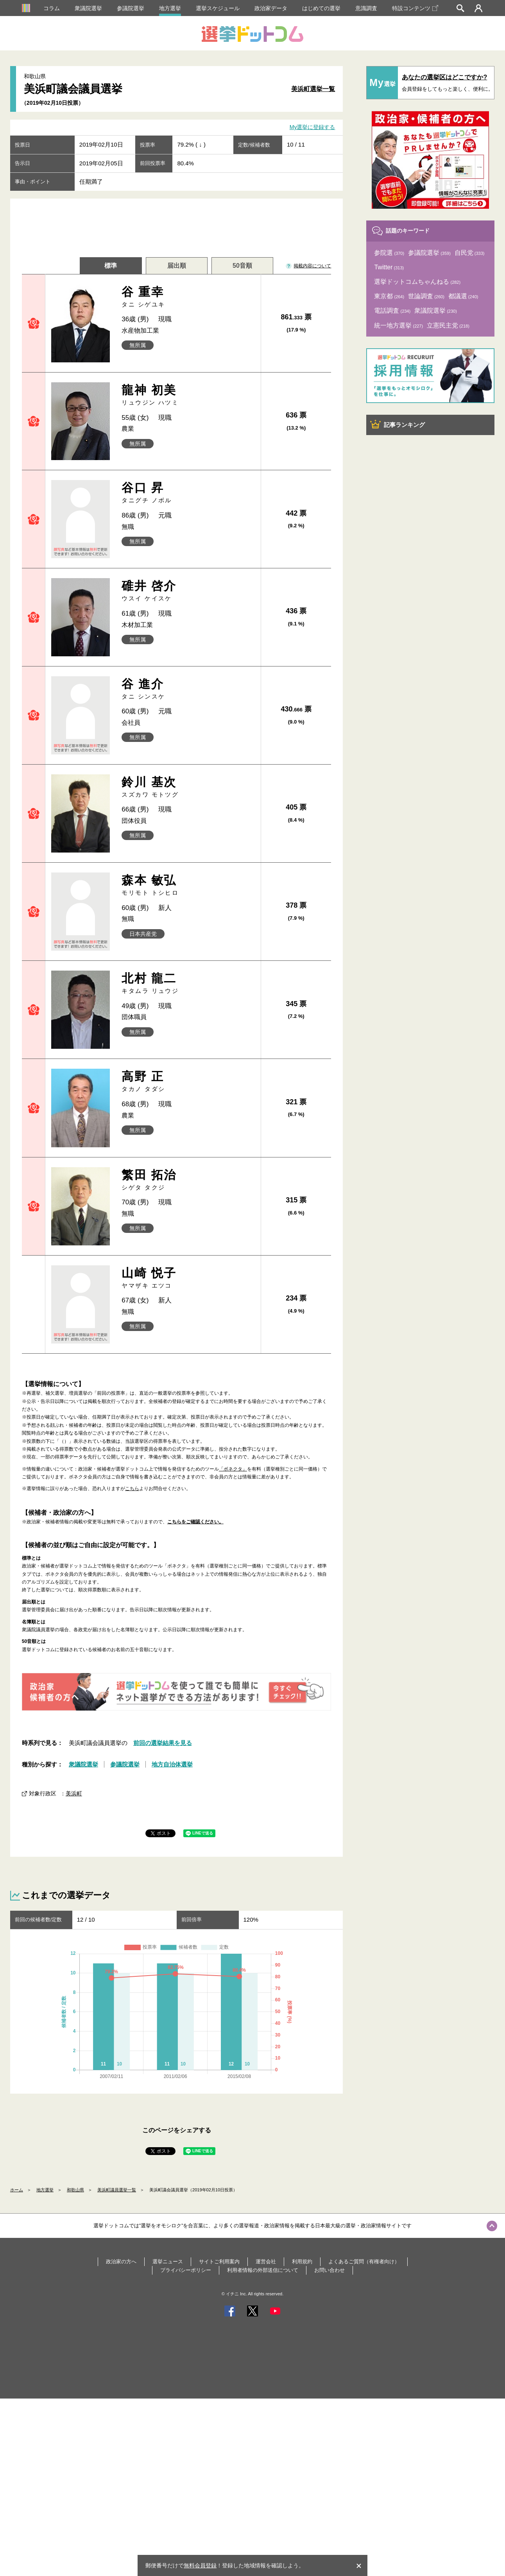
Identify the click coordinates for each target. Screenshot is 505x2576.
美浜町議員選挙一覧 (116, 2189)
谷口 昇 (188, 492)
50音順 (242, 265)
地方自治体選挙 (172, 1764)
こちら (132, 1488)
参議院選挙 (130, 8)
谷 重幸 (188, 296)
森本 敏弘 (188, 885)
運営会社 (266, 2261)
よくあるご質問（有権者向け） (363, 2261)
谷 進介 (188, 688)
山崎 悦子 (188, 1278)
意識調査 (366, 8)
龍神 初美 (188, 395)
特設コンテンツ (415, 8)
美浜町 (74, 1793)
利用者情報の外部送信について (262, 2270)
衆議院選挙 (88, 8)
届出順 (176, 265)
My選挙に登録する (312, 127)
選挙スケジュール (218, 8)
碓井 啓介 (188, 590)
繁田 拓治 (188, 1179)
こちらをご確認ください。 (195, 1521)
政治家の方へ (121, 2261)
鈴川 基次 (188, 787)
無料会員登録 (200, 2565)
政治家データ (270, 8)
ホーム (16, 2189)
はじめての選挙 (321, 8)
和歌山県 (75, 2189)
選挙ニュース (167, 2261)
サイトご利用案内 (219, 2261)
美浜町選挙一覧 (313, 89)
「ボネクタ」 (233, 1469)
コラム (51, 8)
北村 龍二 (188, 983)
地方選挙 (170, 8)
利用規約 (302, 2261)
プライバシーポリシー (185, 2270)
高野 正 (188, 1081)
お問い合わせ (329, 2270)
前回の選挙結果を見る (162, 1742)
